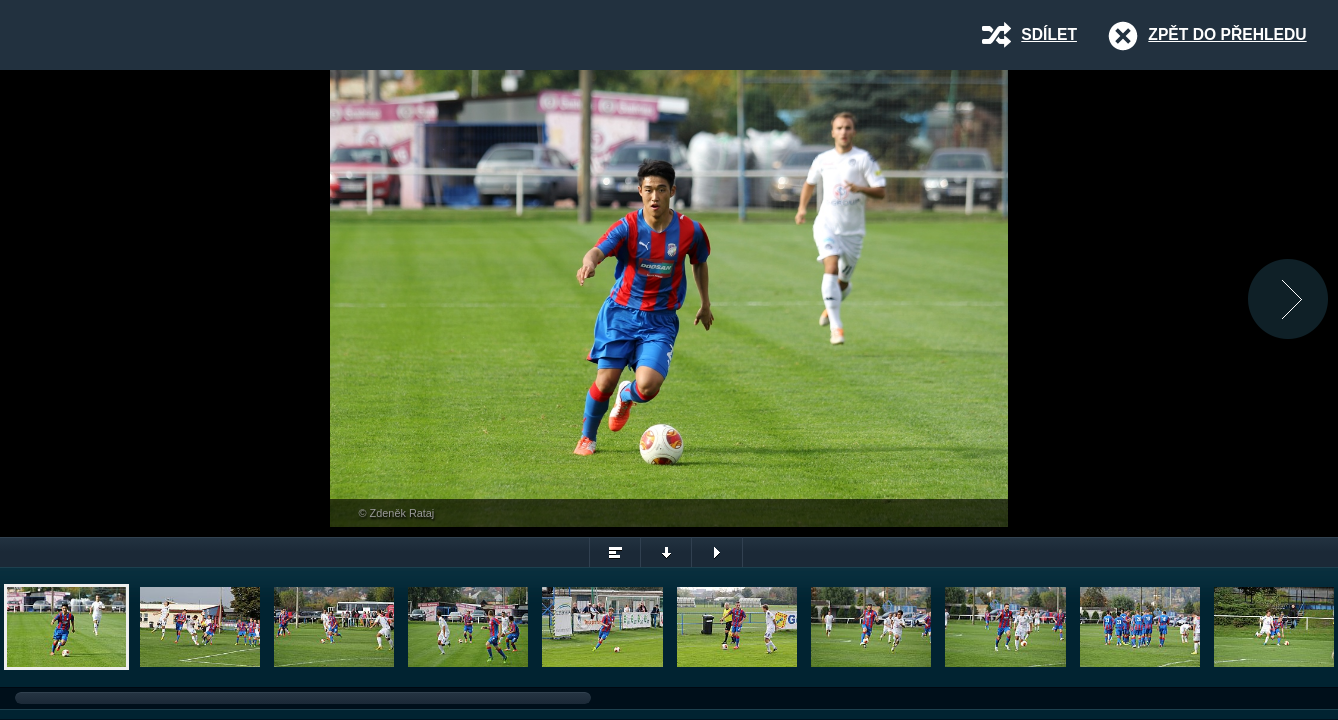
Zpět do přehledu (1227, 34)
